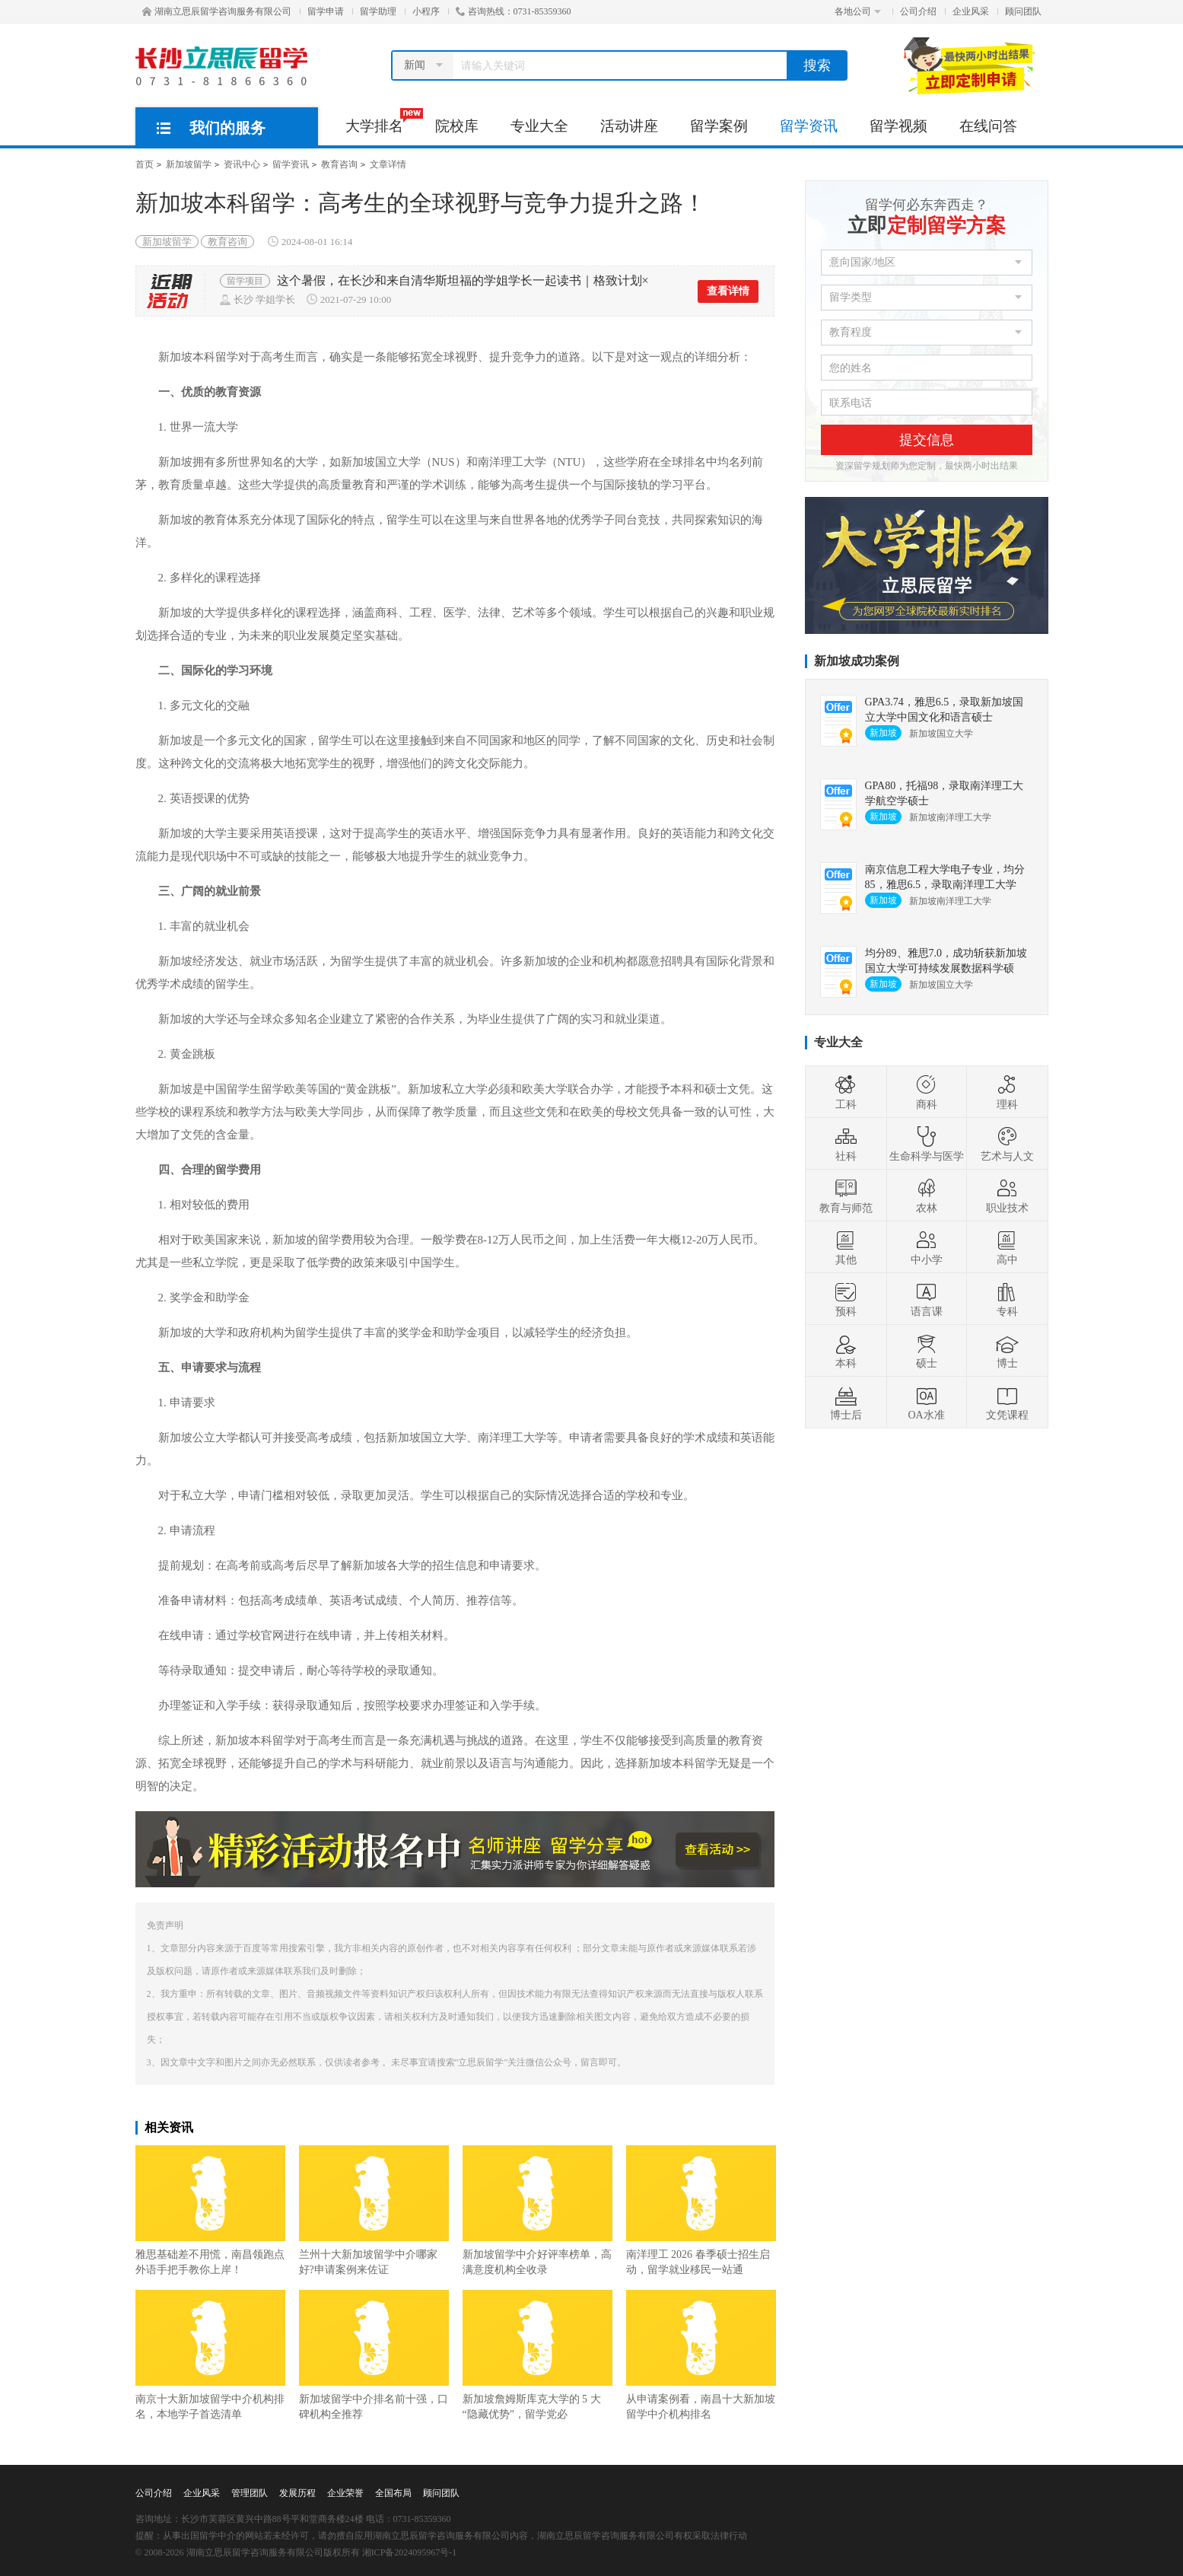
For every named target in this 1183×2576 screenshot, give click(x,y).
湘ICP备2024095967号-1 (409, 2552)
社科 (846, 1144)
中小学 (927, 1247)
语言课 (927, 1299)
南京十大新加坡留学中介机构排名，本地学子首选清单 (210, 2355)
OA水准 (926, 1402)
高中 (1007, 1247)
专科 (1007, 1299)
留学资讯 (809, 126)
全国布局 (393, 2493)
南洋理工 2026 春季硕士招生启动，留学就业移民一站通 (701, 2210)
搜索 (817, 65)
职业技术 (1007, 1195)
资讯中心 (242, 164)
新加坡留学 (188, 164)
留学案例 (719, 126)
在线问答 (988, 126)
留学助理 (378, 11)
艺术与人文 (1007, 1144)
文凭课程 (1007, 1402)
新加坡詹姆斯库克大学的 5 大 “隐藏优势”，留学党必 (537, 2355)
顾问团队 (1023, 11)
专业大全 (539, 126)
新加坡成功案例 (856, 660)
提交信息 (926, 439)
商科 (926, 1092)
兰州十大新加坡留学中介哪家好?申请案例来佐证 (374, 2210)
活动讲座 (629, 126)
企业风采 (970, 11)
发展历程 (297, 2493)
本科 (846, 1351)
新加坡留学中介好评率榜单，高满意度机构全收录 (537, 2210)
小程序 (426, 11)
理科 (1007, 1092)
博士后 (846, 1402)
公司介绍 (918, 11)
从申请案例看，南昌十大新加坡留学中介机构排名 (701, 2355)
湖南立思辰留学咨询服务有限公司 (216, 11)
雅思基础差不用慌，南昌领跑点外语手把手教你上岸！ (210, 2210)
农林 (926, 1195)
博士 (1007, 1351)
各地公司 (858, 11)
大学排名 (382, 121)
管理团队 (249, 2493)
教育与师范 (846, 1195)
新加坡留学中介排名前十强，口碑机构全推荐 (374, 2355)
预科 (846, 1299)
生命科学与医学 (926, 1144)
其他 (846, 1247)
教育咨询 (339, 164)
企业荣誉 (345, 2493)
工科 (846, 1092)
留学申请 (325, 11)
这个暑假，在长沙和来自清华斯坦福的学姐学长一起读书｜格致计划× (463, 280)
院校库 (457, 126)
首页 (144, 164)
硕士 (926, 1351)
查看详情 (728, 291)
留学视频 (898, 126)
